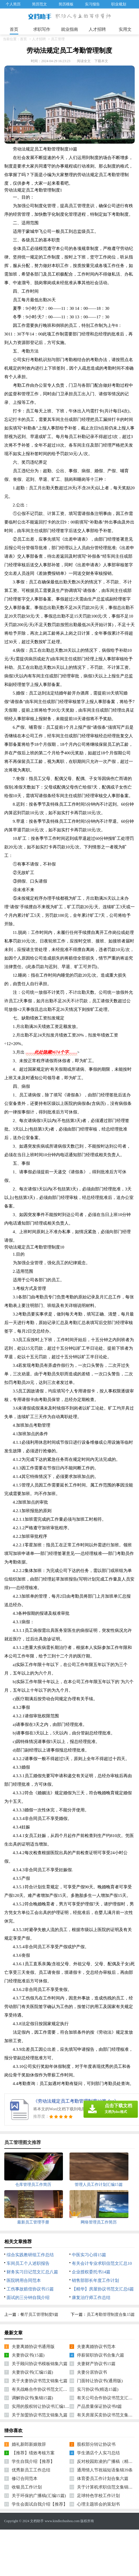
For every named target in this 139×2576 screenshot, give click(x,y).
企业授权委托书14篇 (91, 2272)
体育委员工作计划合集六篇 (102, 2478)
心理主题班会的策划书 (98, 2504)
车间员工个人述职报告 (28, 2263)
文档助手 (37, 2521)
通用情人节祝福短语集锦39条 (105, 2470)
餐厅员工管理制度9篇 (39, 2314)
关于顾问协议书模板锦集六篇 (39, 2363)
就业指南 (69, 29)
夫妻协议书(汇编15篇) (32, 2372)
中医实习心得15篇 (89, 2255)
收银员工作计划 (27, 2487)
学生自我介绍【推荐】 (33, 2461)
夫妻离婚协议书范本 (96, 2346)
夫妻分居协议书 (92, 2372)
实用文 (125, 29)
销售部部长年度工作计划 (95, 2280)
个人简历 (13, 4)
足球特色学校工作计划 (98, 2495)
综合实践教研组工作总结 (30, 2255)
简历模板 (66, 4)
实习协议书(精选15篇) (97, 2389)
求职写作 (41, 29)
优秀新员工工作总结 (31, 2470)
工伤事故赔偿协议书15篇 (30, 2289)
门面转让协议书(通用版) (100, 2381)
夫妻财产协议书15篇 (96, 2363)
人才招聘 (97, 29)
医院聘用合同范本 (24, 2280)
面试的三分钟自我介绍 (28, 2297)
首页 (14, 29)
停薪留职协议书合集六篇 (100, 2355)
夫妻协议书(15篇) (28, 2355)
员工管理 (58, 39)
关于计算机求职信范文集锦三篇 (107, 2487)
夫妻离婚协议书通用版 (33, 2346)
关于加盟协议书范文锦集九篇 (39, 2415)
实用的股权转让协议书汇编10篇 (42, 2406)
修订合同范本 (24, 2478)
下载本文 (101, 61)
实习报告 (92, 4)
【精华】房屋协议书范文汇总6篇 (103, 2289)
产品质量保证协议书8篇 (99, 2406)
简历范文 (39, 4)
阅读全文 (84, 61)
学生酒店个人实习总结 (98, 2453)
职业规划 (118, 4)
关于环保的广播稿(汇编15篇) (39, 2495)
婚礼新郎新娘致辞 (29, 2444)
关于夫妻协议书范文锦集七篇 (39, 2381)
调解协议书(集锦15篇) (32, 2398)
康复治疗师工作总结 (91, 2297)
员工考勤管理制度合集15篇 (111, 2314)
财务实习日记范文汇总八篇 (32, 2272)
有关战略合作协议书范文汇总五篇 (44, 2389)
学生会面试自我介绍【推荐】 (39, 2504)
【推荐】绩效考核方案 (33, 2453)
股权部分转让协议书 (96, 2444)
